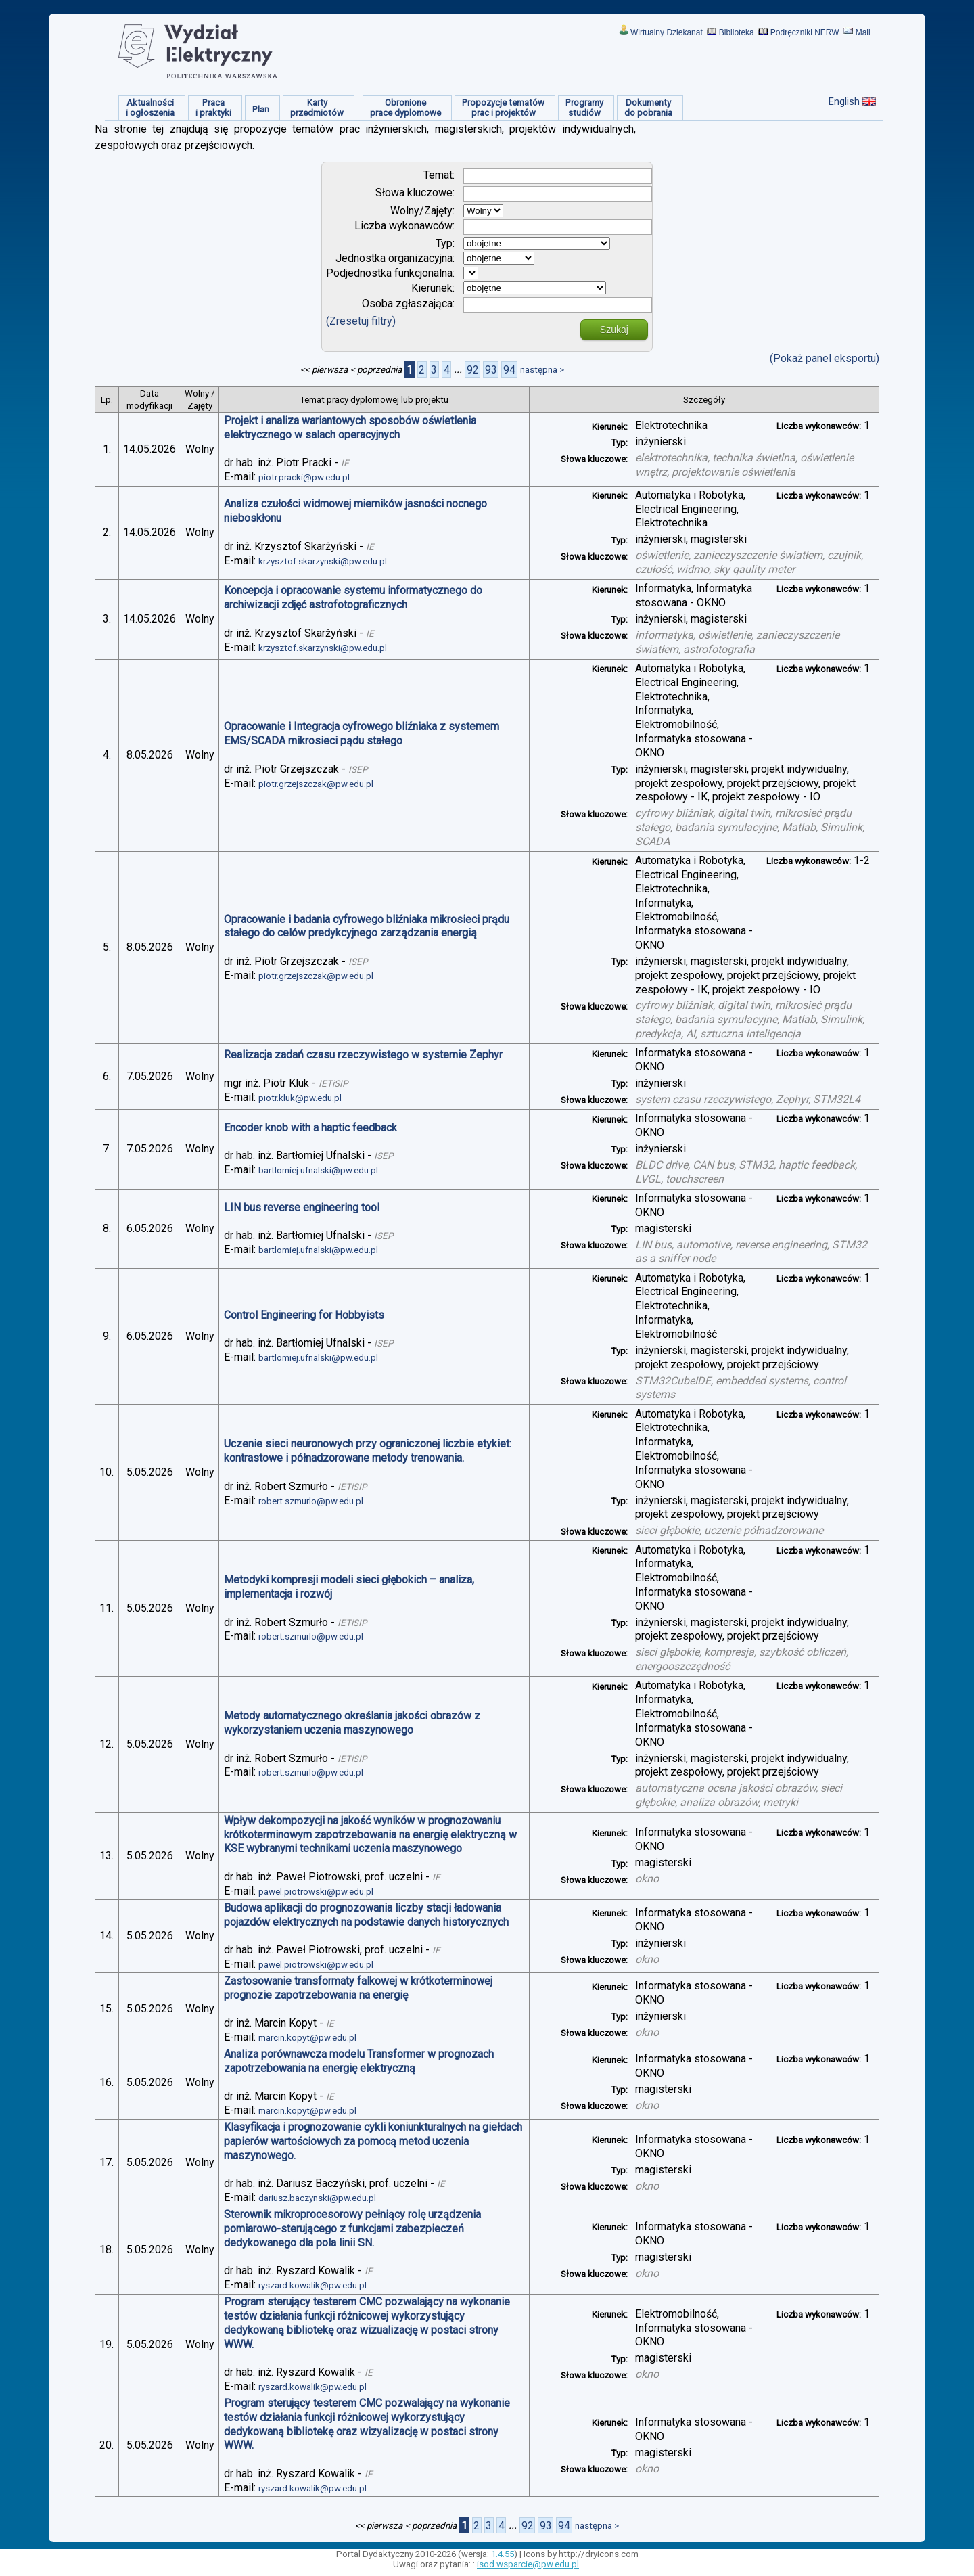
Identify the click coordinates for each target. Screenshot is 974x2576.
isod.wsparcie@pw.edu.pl (528, 2564)
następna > (542, 370)
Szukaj (614, 329)
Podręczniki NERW (804, 32)
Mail (863, 32)
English (844, 101)
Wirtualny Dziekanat (666, 32)
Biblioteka (736, 32)
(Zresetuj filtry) (361, 321)
